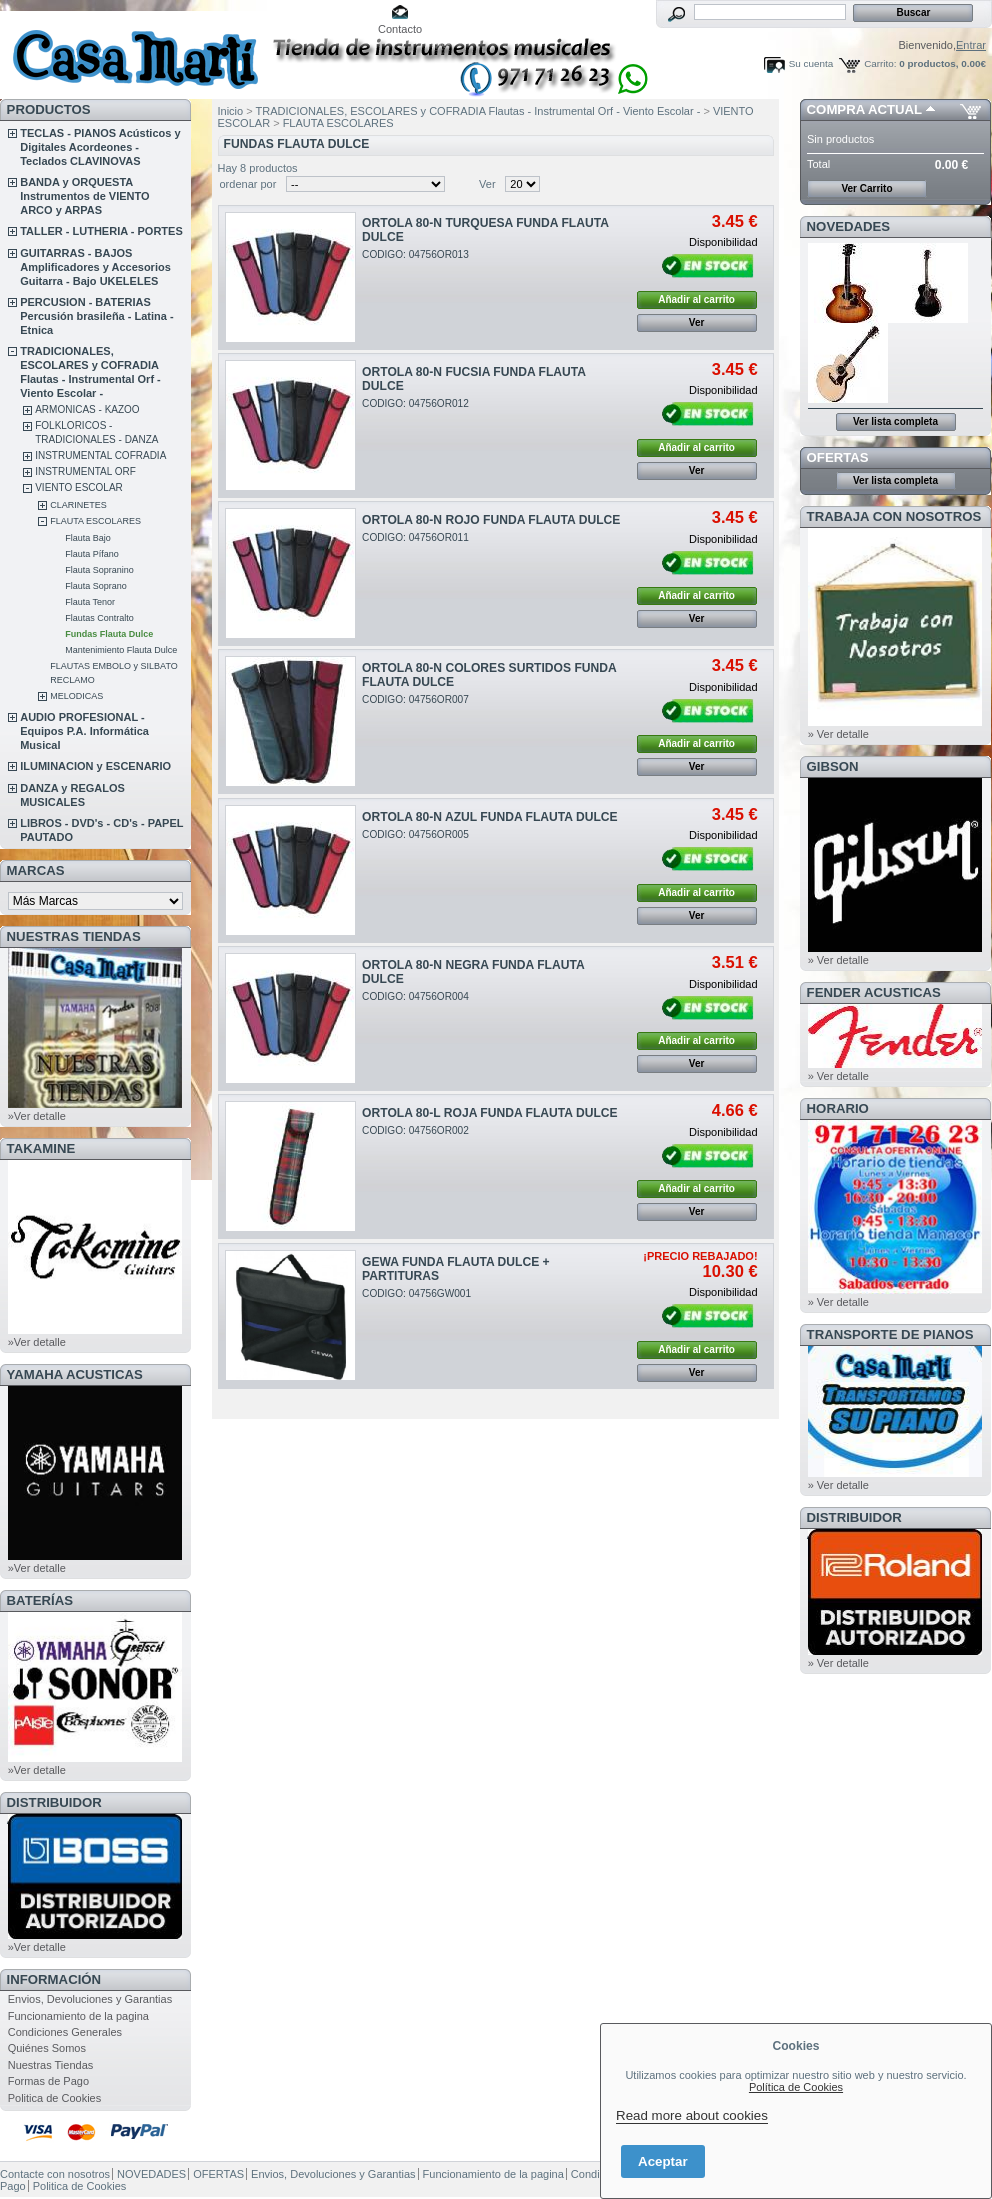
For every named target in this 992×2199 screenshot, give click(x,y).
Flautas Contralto (99, 618)
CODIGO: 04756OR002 (415, 1130)
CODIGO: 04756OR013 (415, 254)
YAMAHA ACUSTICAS (75, 1374)
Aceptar (663, 2161)
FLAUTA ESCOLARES (95, 521)
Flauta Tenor (90, 602)
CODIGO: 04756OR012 (415, 403)
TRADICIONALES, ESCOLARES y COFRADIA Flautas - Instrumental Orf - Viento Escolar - (480, 111)
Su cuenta (811, 63)
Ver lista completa (895, 421)
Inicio (231, 111)
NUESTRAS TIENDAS (74, 936)
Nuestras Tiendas (51, 2065)
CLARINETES (78, 505)
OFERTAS (838, 457)
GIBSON (833, 766)
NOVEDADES (849, 226)
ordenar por (248, 184)
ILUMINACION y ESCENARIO (95, 766)
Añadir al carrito (696, 299)
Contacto (400, 29)
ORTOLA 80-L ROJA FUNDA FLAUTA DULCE (490, 1113)
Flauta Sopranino (99, 570)
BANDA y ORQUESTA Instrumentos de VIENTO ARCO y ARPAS (84, 196)
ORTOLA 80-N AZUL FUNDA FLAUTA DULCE (490, 817)
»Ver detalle (37, 1116)
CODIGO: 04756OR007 (415, 699)
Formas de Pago (48, 2081)
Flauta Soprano (96, 586)
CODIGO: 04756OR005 (415, 834)
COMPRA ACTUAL (864, 109)
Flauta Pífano (92, 554)
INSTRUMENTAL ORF (85, 471)
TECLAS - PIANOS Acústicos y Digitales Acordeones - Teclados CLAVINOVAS (100, 147)
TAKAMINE (41, 1148)
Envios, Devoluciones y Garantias (90, 1999)
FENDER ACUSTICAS (874, 992)
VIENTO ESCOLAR (79, 487)
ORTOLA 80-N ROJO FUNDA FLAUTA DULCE (491, 520)
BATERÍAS (40, 1600)
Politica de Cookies (55, 2098)
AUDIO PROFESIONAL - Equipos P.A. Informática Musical (84, 731)
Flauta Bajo (88, 538)
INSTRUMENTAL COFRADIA (100, 455)
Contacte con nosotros (55, 2174)
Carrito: (880, 63)
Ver (487, 184)
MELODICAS (76, 696)
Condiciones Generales (65, 2032)
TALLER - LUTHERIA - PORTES (101, 231)
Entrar (971, 45)
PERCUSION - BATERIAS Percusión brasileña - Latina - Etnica (96, 316)
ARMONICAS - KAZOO (87, 409)
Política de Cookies (796, 2087)
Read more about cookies (692, 2115)
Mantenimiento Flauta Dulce (121, 650)
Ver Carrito (866, 188)
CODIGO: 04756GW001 (416, 1293)
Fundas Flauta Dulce (109, 634)
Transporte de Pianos (890, 1334)
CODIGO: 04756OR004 (415, 996)
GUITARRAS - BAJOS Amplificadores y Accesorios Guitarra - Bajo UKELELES (95, 267)
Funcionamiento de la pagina (78, 2016)
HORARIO (838, 1108)
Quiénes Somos (47, 2048)
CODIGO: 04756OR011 (415, 537)
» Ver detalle (838, 734)
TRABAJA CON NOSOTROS (894, 516)
